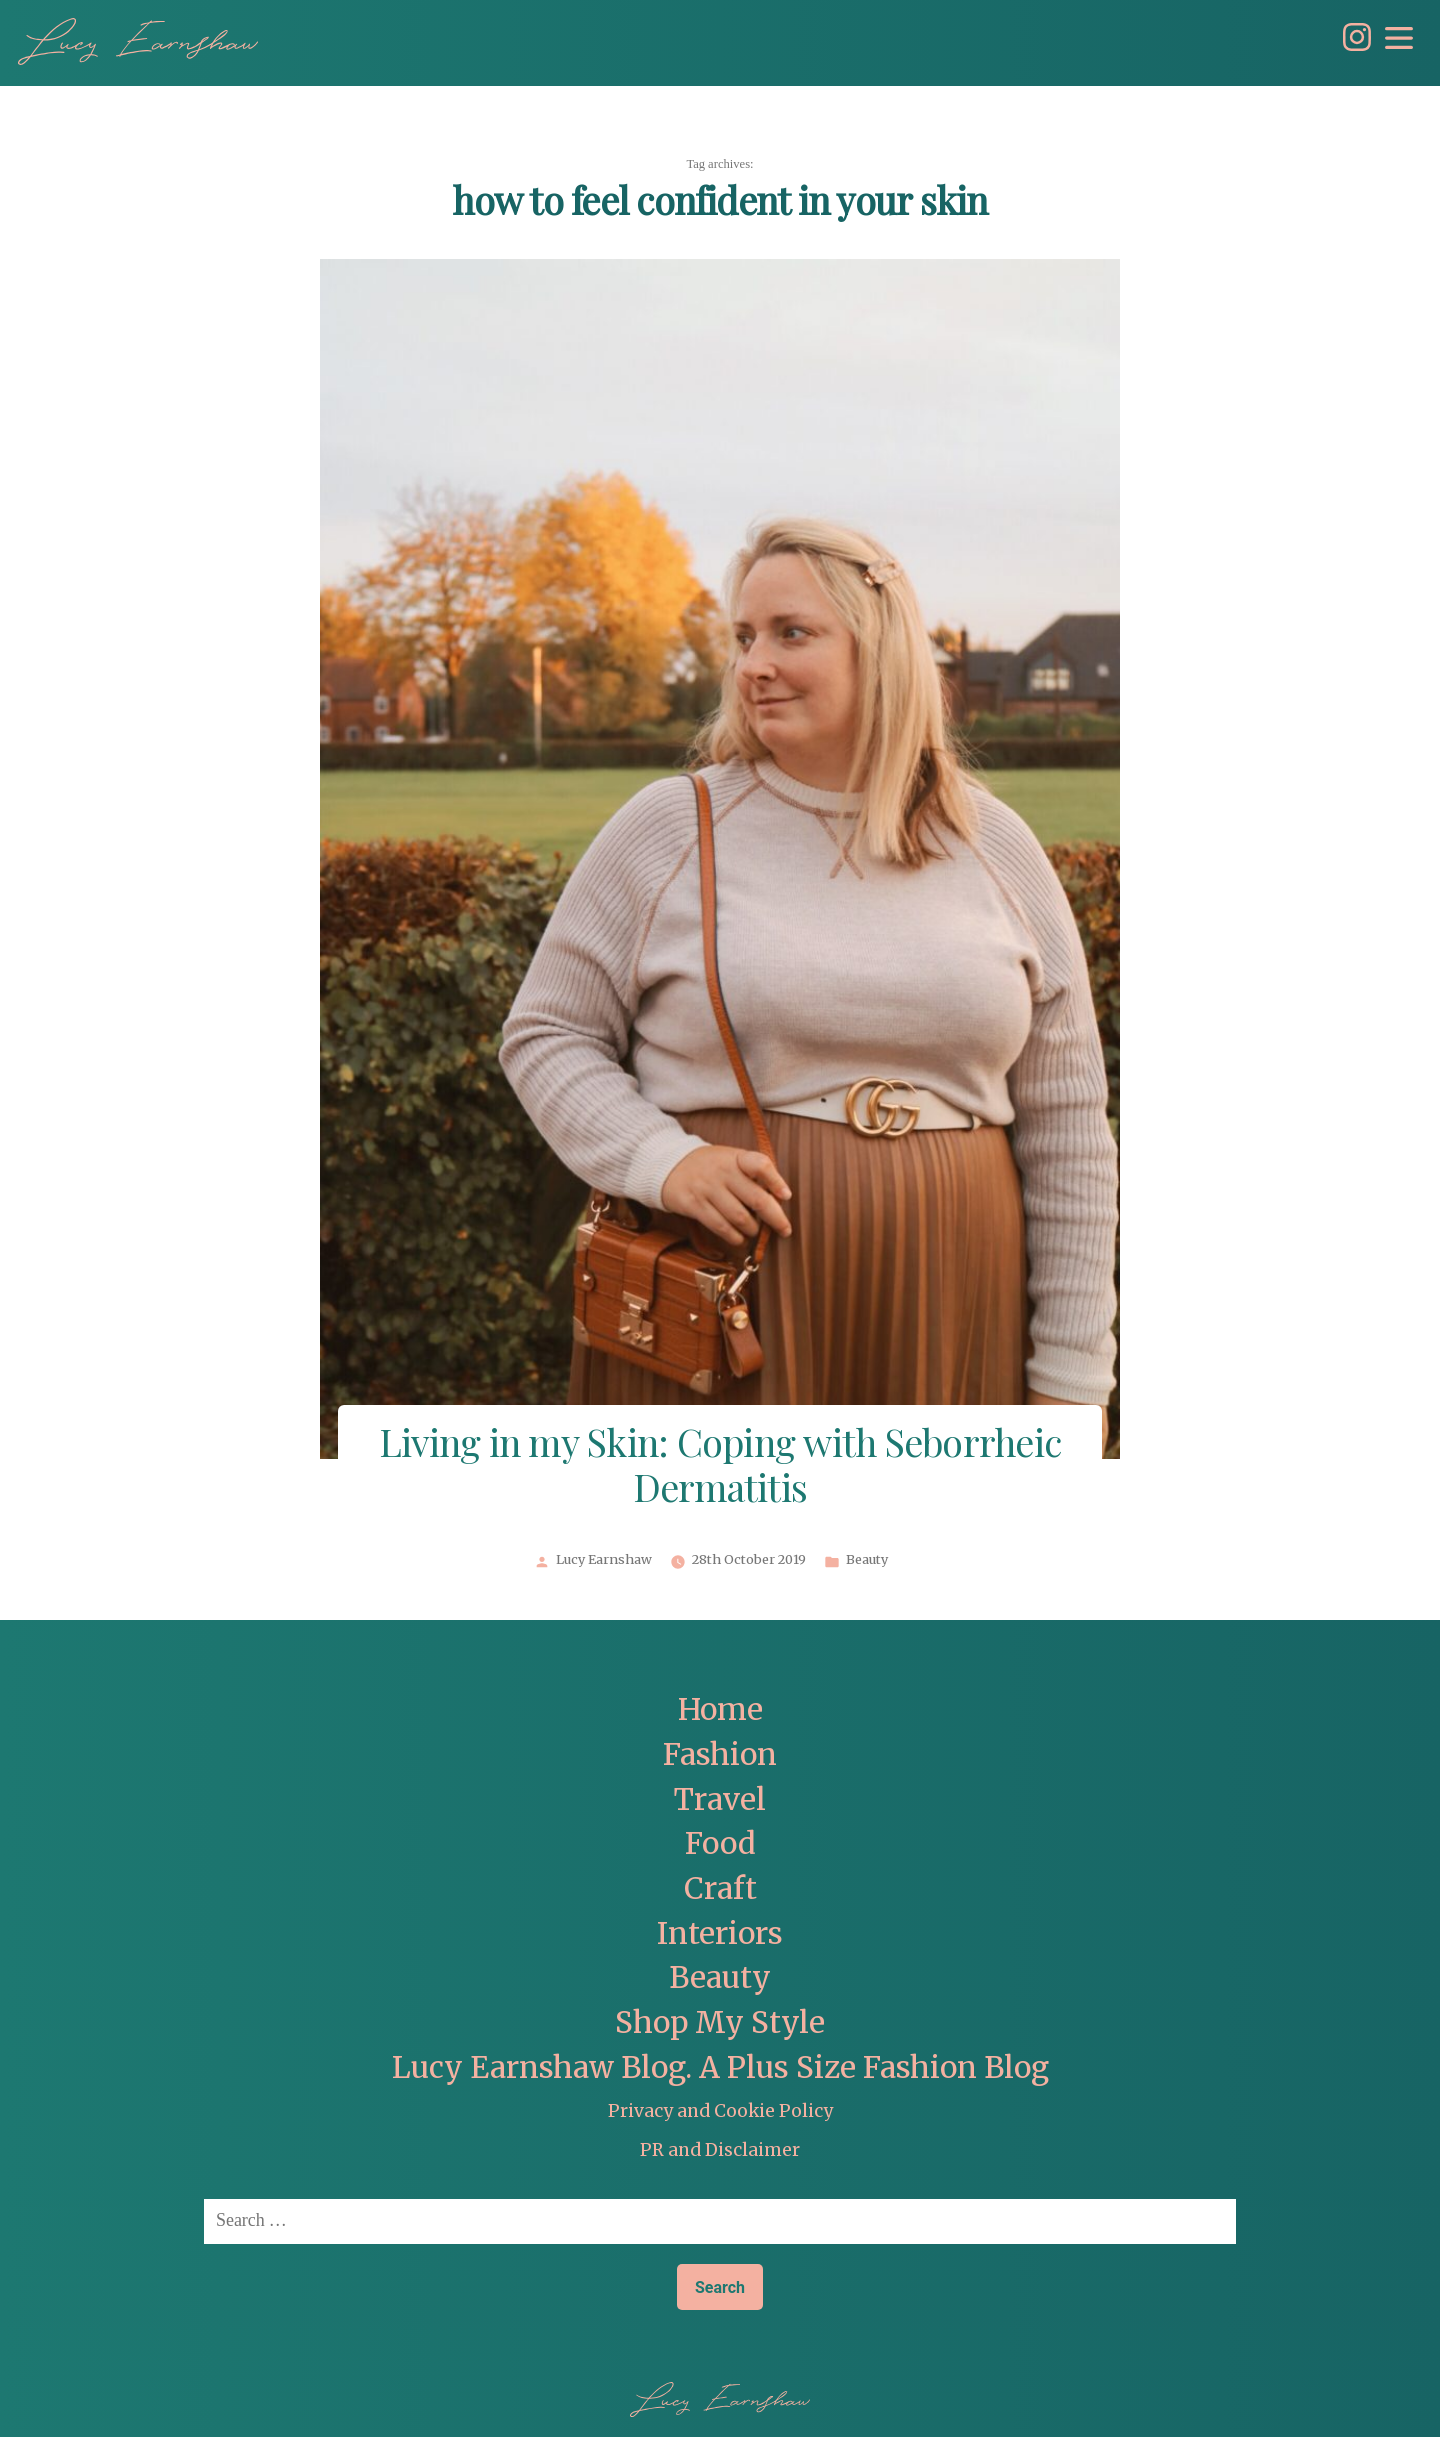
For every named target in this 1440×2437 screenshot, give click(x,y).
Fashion (720, 1754)
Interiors (720, 1933)
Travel (720, 1799)
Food (720, 1843)
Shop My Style (720, 2022)
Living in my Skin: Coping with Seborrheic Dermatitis (720, 1468)
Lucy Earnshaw (604, 1560)
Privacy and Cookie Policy (720, 2111)
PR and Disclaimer (720, 2150)
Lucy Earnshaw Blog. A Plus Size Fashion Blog (720, 2067)
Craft (720, 1888)
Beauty (867, 1560)
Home (720, 1709)
